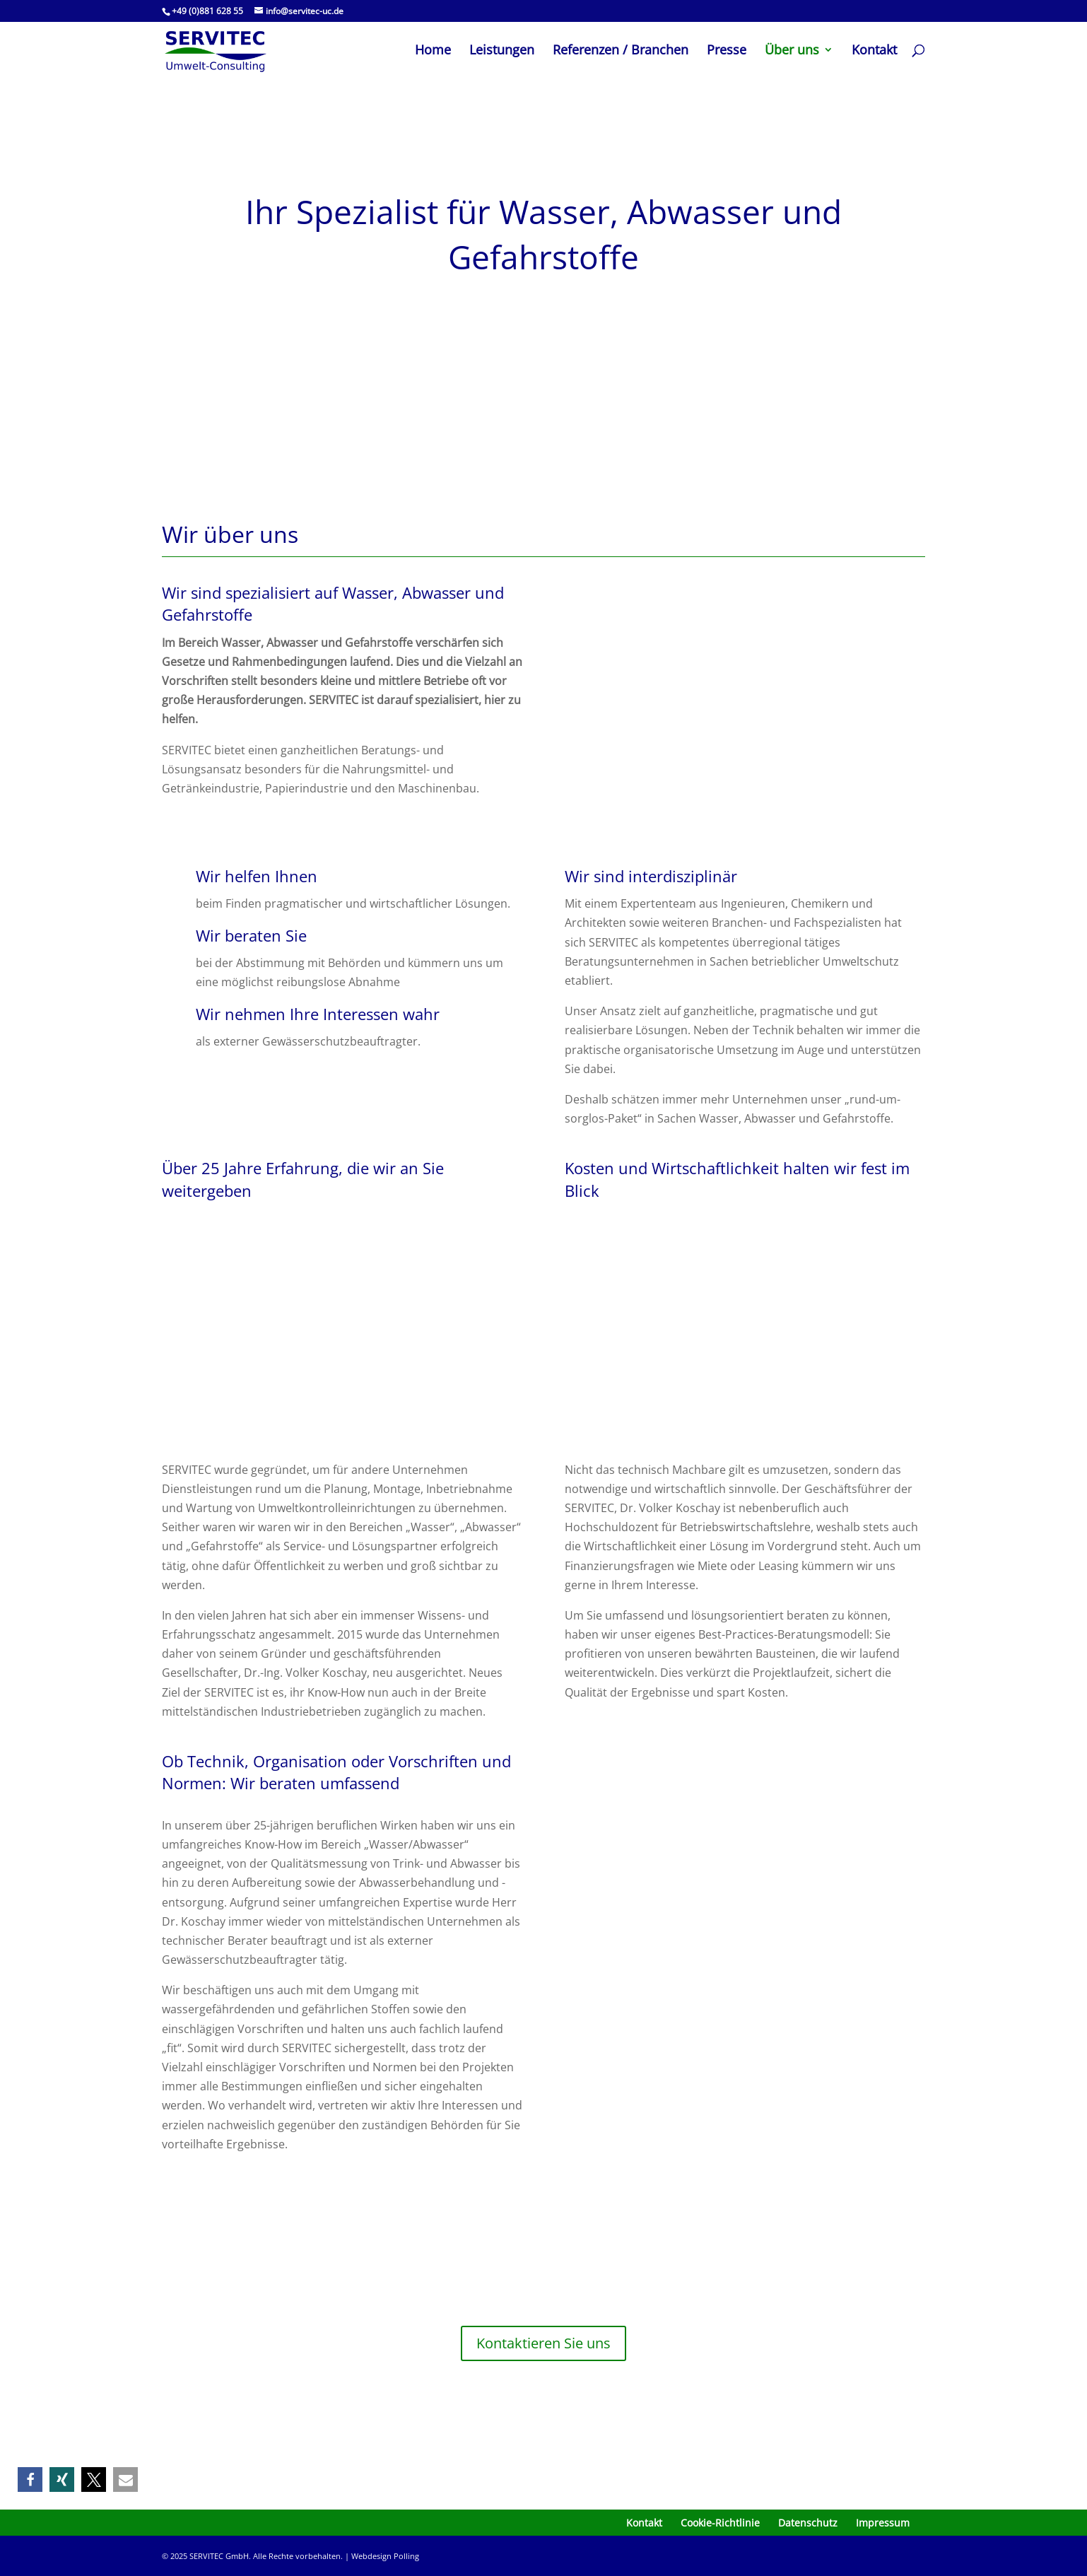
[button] (30, 2479)
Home (433, 51)
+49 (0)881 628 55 (207, 11)
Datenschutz (808, 2522)
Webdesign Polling (385, 2556)
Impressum (883, 2522)
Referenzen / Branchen (620, 51)
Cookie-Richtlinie (720, 2522)
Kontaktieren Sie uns (543, 2343)
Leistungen (501, 51)
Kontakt (874, 51)
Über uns (792, 51)
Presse (726, 51)
